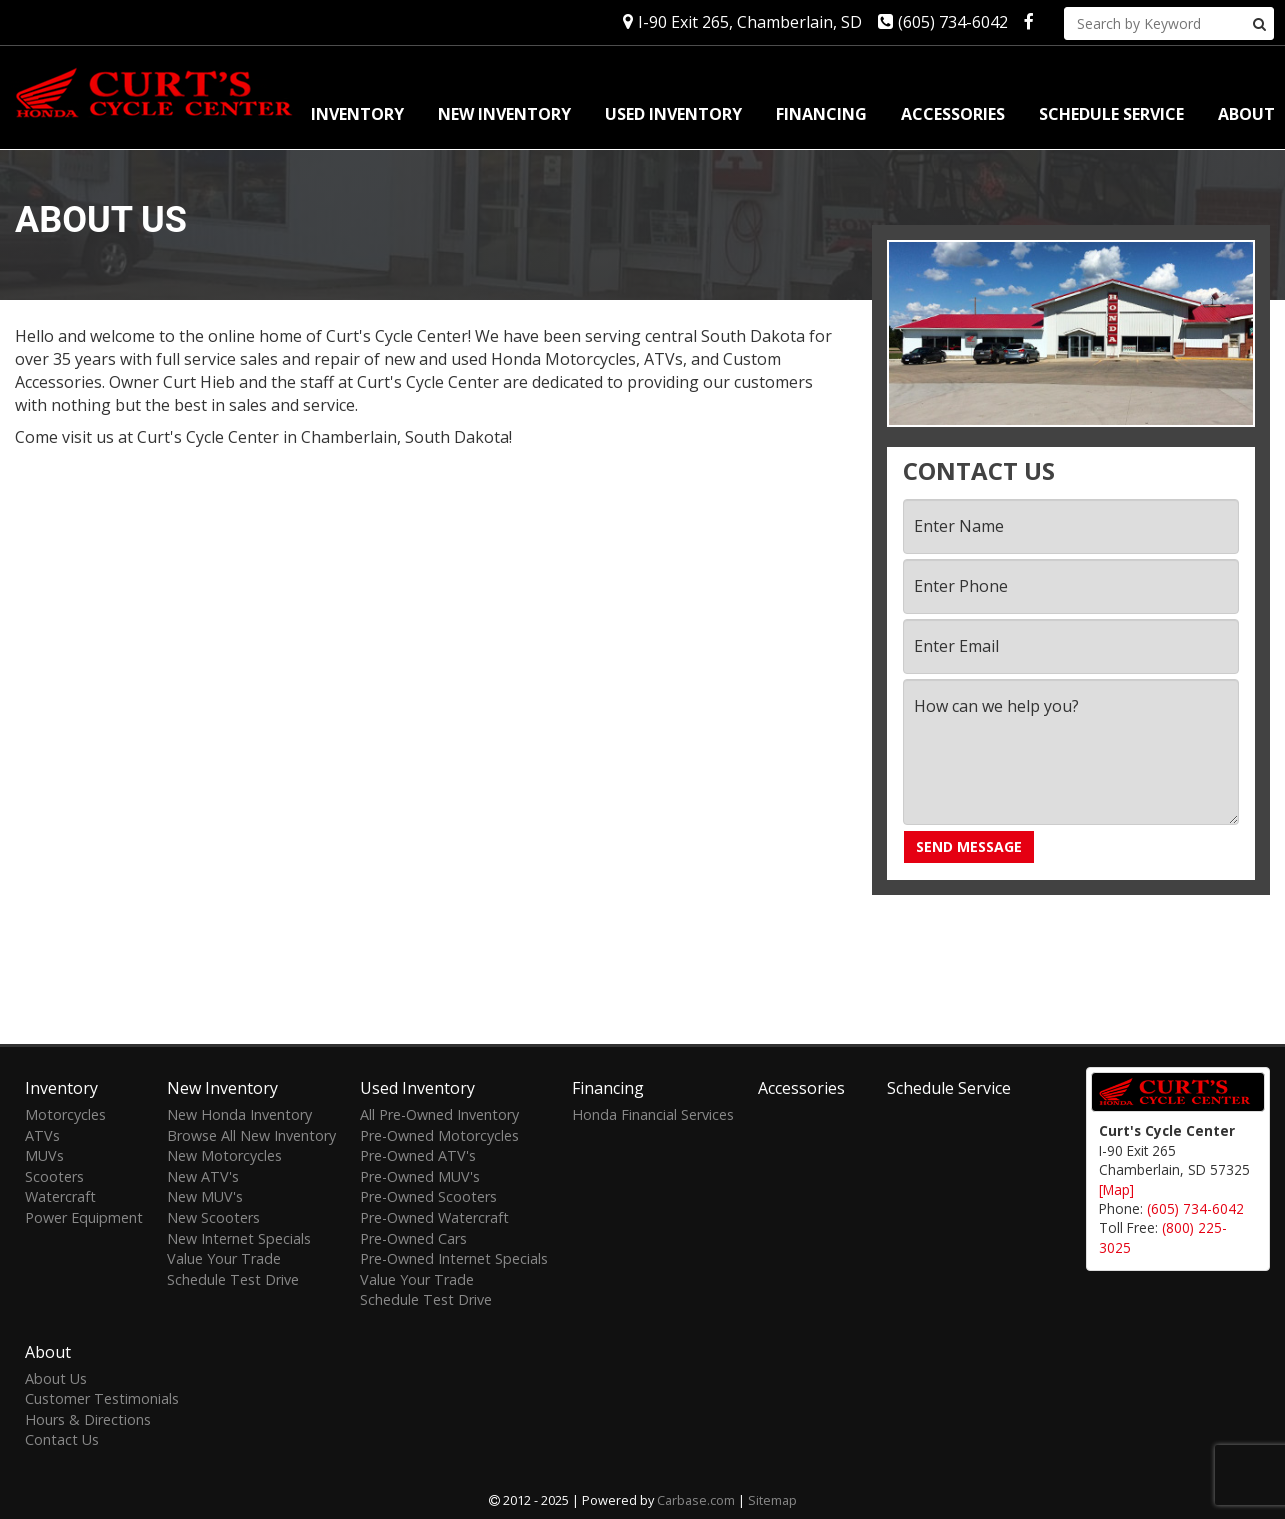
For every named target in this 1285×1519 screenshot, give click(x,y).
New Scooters (213, 1217)
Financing (821, 114)
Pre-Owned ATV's (418, 1155)
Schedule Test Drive (233, 1279)
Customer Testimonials (102, 1398)
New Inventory (504, 114)
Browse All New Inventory (251, 1135)
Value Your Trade (224, 1258)
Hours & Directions (88, 1419)
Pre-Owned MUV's (420, 1176)
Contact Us (62, 1439)
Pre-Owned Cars (413, 1238)
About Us (56, 1378)
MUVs (44, 1155)
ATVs (42, 1135)
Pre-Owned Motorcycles (439, 1135)
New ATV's (203, 1176)
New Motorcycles (224, 1155)
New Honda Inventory (239, 1114)
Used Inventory (673, 114)
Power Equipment (84, 1217)
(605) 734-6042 (943, 22)
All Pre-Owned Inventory (439, 1114)
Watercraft (60, 1196)
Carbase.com (696, 1500)
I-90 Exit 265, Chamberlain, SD (742, 22)
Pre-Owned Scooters (428, 1196)
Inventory (357, 114)
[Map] (1116, 1189)
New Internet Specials (239, 1238)
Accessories (953, 114)
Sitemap (772, 1500)
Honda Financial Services (653, 1114)
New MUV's (205, 1196)
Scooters (54, 1176)
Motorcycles (65, 1114)
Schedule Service (1111, 114)
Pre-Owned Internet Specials (454, 1258)
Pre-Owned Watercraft (434, 1217)
